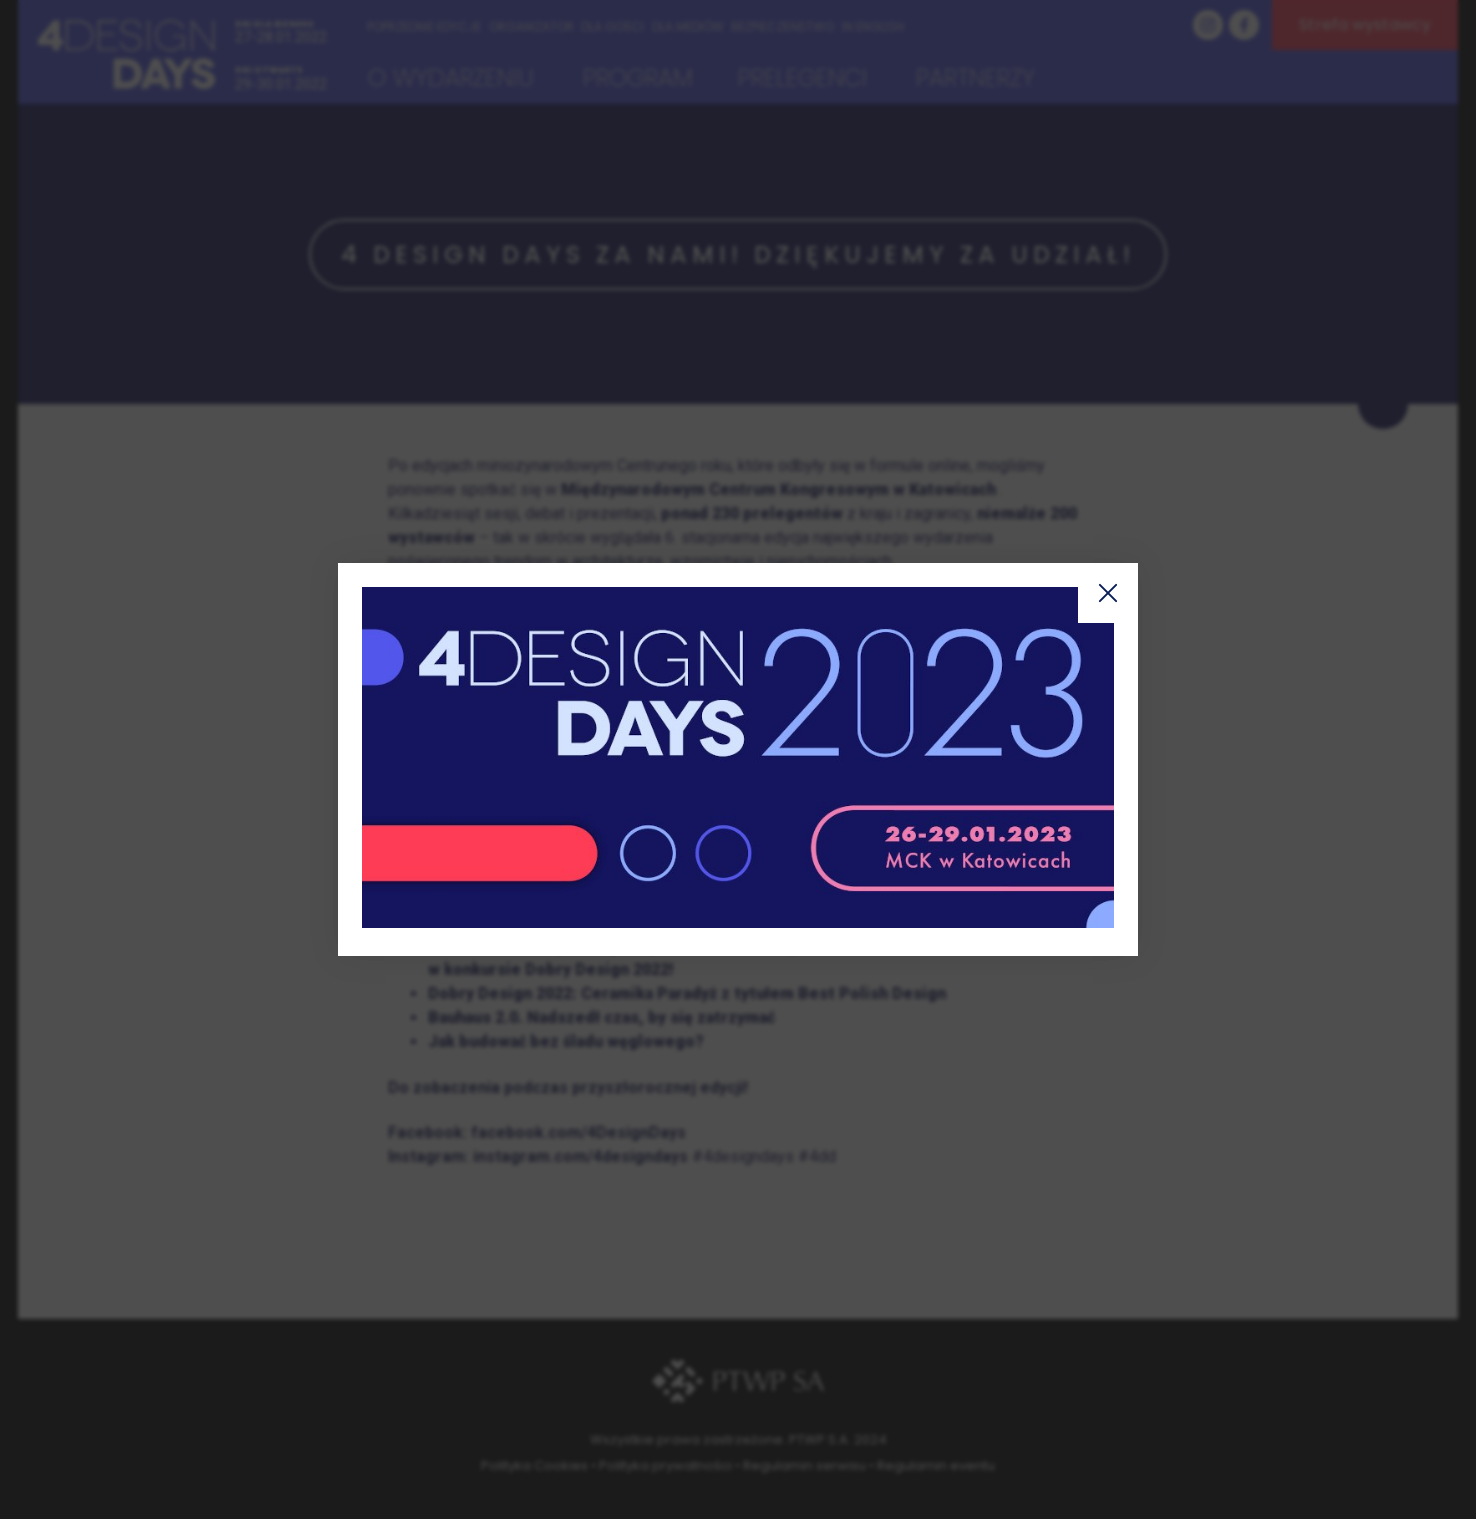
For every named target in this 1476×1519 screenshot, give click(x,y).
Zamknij (1108, 593)
